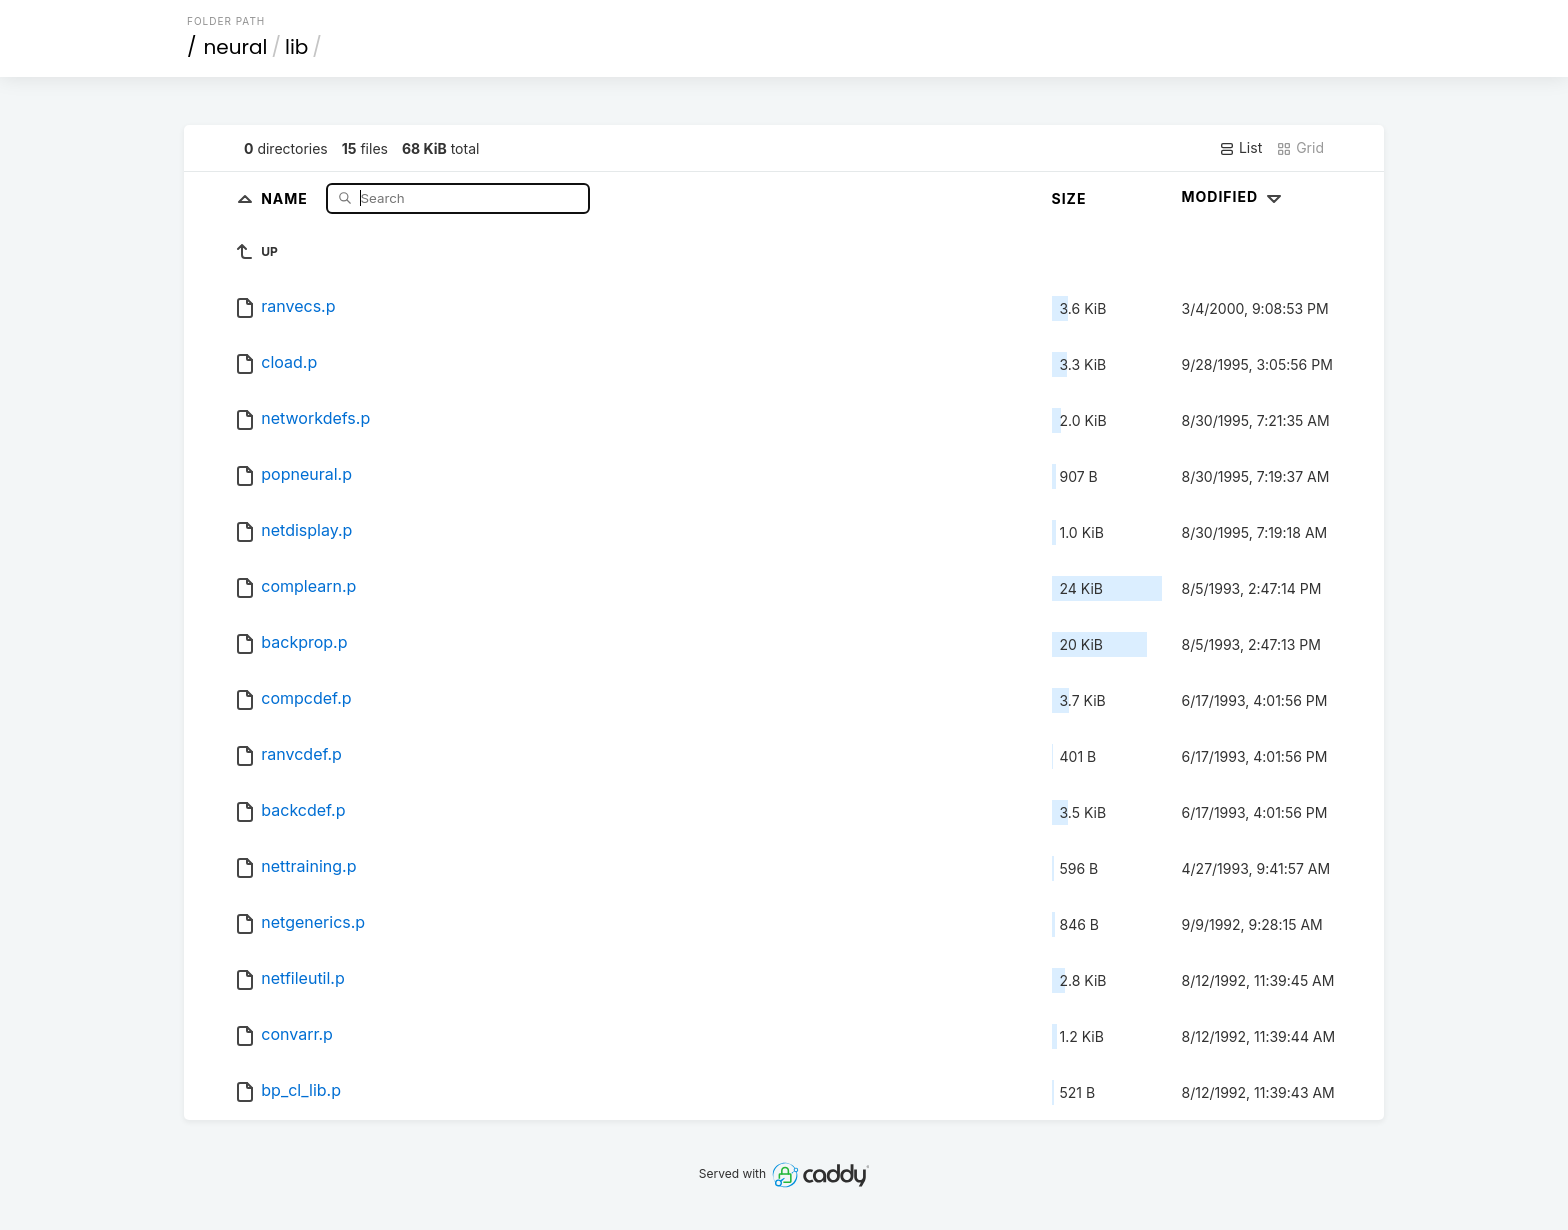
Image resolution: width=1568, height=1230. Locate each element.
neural (236, 47)
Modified (1234, 196)
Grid (1300, 148)
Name (286, 197)
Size (1069, 198)
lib (296, 47)
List (1240, 148)
